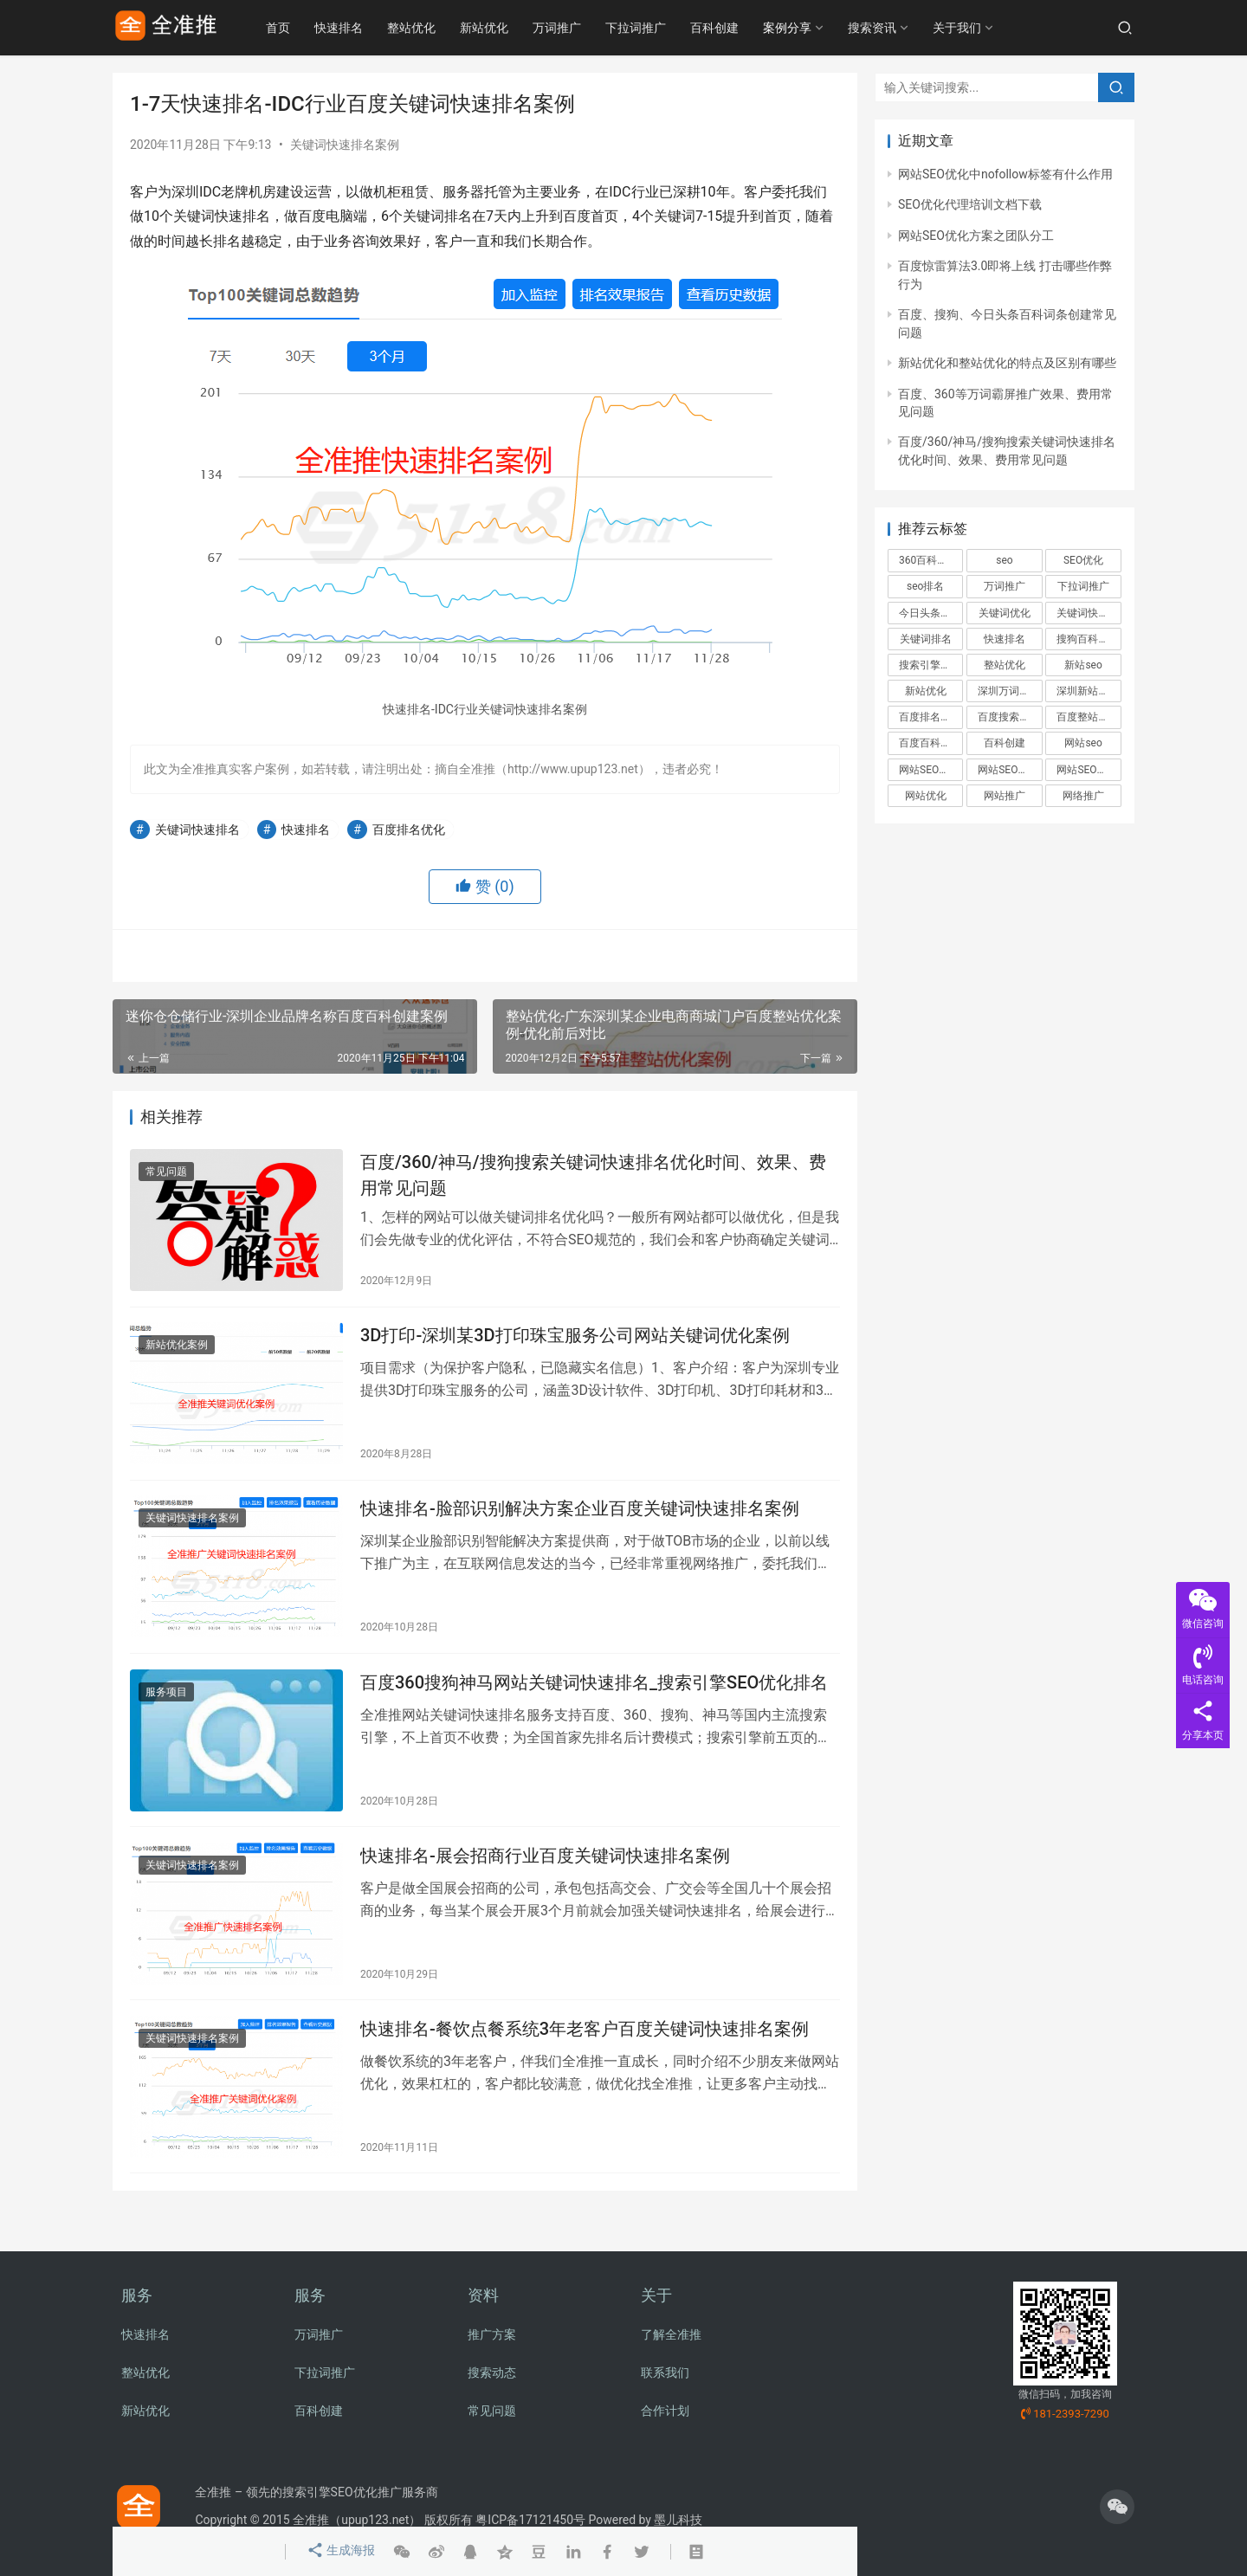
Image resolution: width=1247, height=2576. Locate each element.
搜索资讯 (895, 28)
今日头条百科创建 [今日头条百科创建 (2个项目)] (931, 613)
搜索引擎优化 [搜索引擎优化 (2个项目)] (930, 665)
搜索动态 (492, 2372)
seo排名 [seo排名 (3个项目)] (925, 586)
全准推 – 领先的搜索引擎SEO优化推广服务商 (316, 2492)
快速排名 (362, 28)
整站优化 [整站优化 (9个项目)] (1004, 665)
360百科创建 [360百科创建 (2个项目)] (928, 560)
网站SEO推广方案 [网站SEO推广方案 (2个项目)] (1088, 770)
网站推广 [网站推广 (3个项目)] (1004, 796)
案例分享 (810, 28)
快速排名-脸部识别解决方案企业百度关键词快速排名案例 (579, 1518)
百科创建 (738, 28)
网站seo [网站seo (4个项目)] (1083, 743)
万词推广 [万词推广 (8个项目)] (1004, 586)
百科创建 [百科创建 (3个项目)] (1004, 743)
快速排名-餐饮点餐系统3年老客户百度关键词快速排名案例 (584, 2051)
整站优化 (434, 28)
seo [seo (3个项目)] (1004, 560)
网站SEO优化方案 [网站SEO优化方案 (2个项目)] (1010, 770)
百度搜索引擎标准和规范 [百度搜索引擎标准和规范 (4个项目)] (1010, 717)
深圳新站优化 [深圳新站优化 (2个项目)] (1087, 691)
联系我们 (665, 2372)
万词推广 (580, 28)
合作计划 (665, 2411)
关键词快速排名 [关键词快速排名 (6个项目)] (1088, 613)
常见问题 (166, 1174)
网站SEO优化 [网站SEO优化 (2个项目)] (929, 770)
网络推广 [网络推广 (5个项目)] (1083, 796)
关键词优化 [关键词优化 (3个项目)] (1005, 613)
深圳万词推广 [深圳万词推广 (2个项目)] (1009, 691)
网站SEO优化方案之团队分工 (976, 235)
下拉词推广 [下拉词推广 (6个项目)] (1083, 586)
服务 (136, 2295)
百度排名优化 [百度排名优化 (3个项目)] (930, 717)
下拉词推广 (659, 28)
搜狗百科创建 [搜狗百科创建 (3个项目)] (1087, 639)
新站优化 (507, 28)
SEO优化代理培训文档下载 (970, 204)
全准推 (311, 2520)
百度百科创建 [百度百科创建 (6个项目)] (930, 743)
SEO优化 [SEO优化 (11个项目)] (1083, 560)
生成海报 (339, 2551)
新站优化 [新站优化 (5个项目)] (926, 691)
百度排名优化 (408, 829)
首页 (301, 28)
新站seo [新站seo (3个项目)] (1083, 665)
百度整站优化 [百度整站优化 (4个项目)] (1087, 717)
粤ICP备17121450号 (530, 2520)
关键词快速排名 (197, 829)
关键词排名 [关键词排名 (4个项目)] (926, 639)
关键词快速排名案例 (344, 145)
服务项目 (166, 1706)
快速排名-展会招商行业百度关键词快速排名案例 (545, 1873)
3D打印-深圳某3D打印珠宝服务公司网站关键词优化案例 (575, 1342)
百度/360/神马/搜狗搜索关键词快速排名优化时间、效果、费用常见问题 (593, 1177)
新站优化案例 (176, 1352)
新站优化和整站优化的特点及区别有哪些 (1007, 363)
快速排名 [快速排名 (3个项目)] (1004, 639)
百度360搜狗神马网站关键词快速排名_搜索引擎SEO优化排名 (594, 1696)
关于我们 (980, 28)
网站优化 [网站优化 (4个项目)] (926, 796)
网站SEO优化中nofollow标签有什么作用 (1005, 174)
